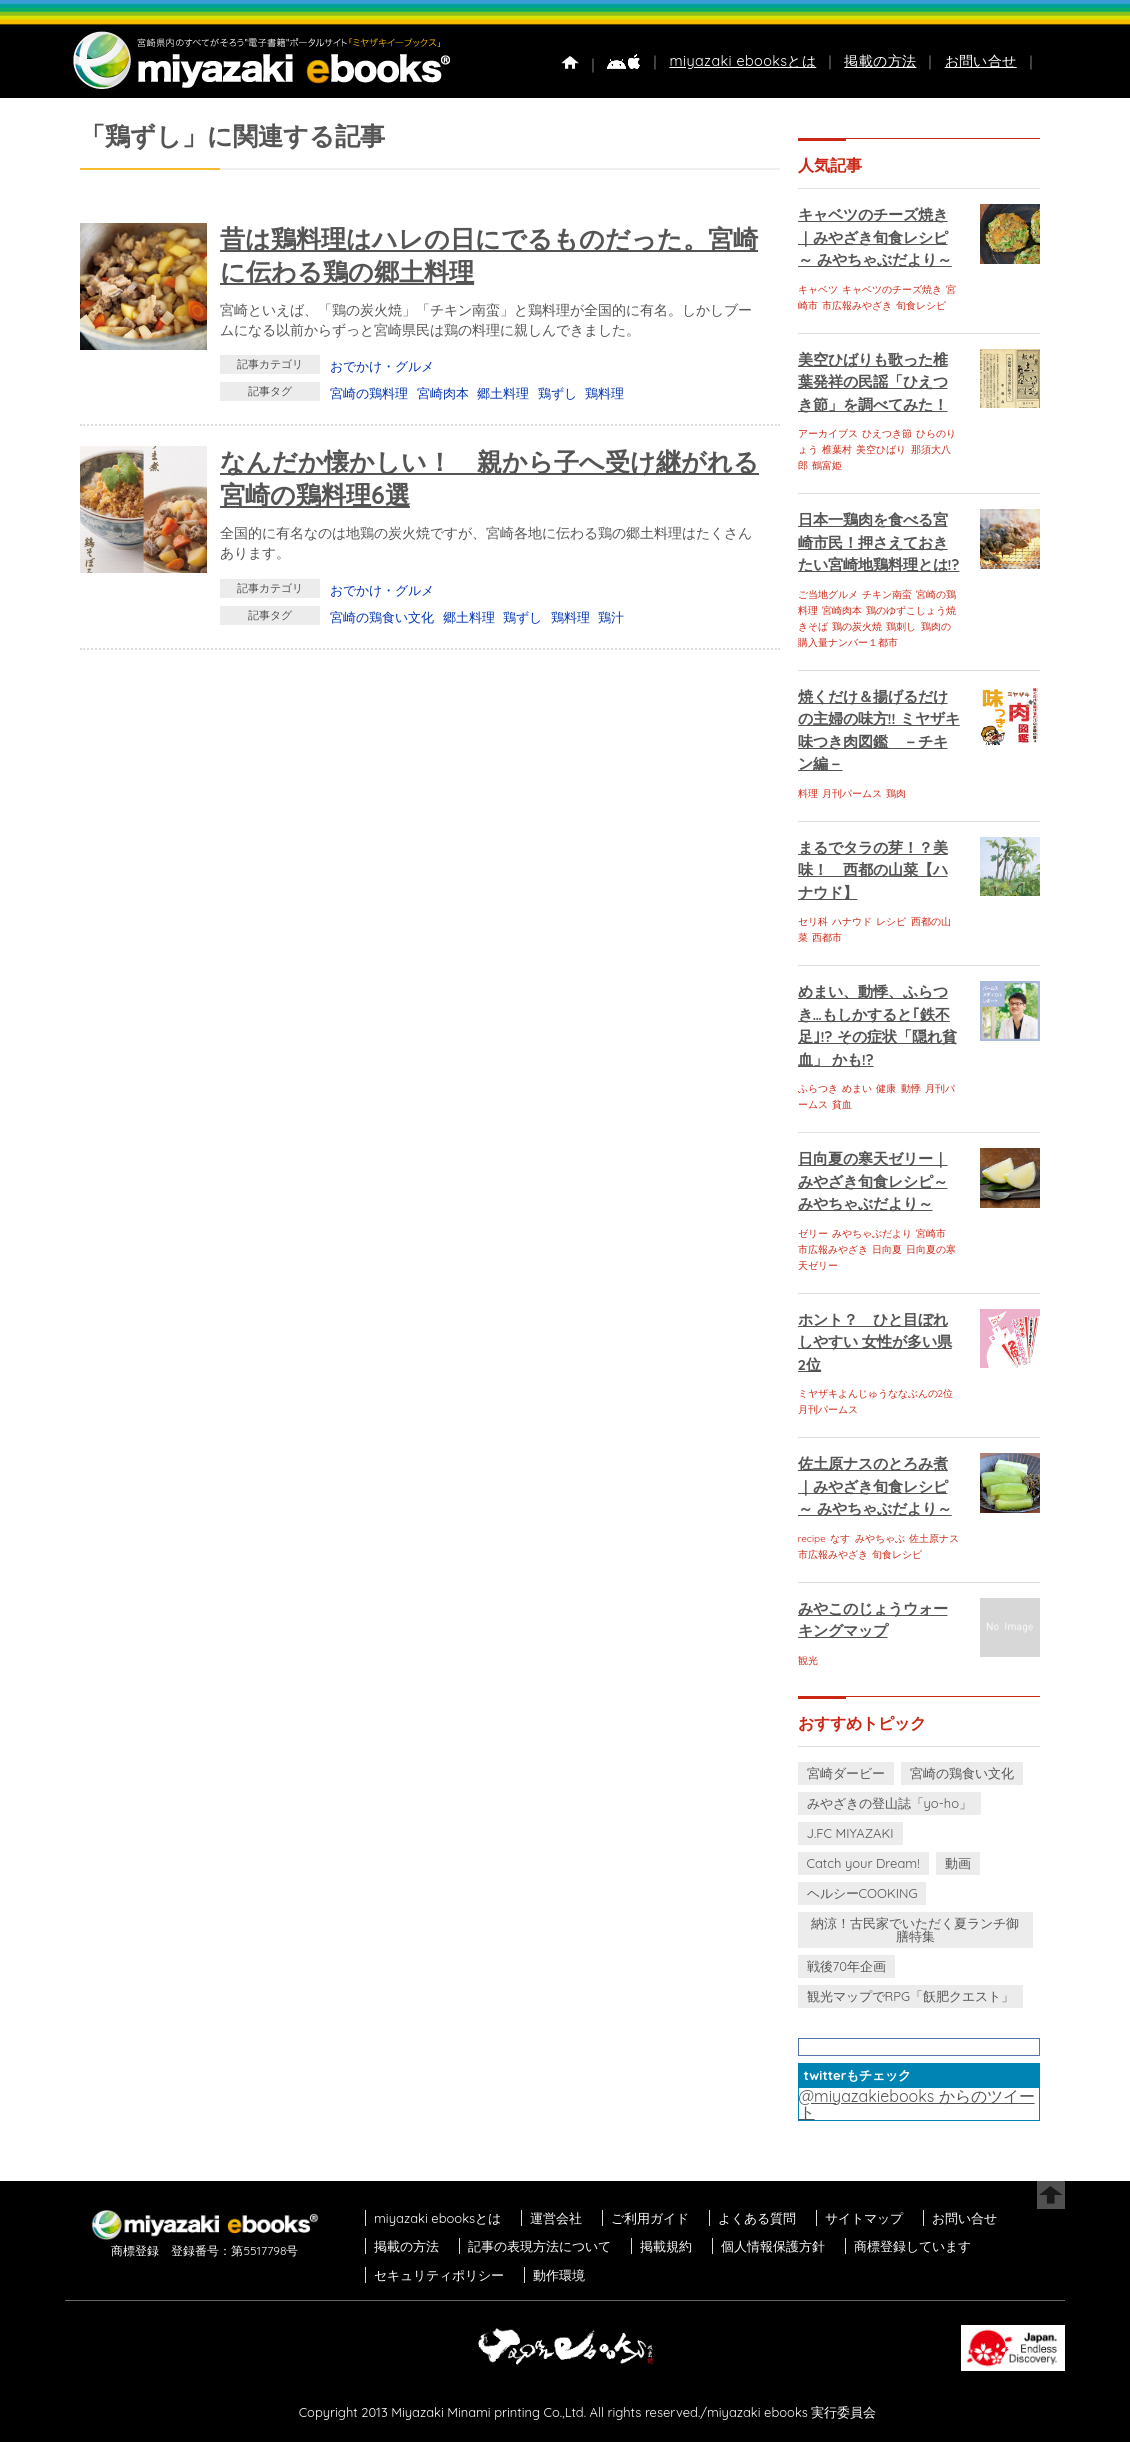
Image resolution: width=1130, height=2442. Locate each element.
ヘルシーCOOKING (862, 1893)
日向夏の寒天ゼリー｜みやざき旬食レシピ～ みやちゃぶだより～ (873, 1181)
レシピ (891, 921)
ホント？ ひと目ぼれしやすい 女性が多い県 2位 (875, 1342)
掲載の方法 (880, 61)
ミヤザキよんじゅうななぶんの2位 (876, 1393)
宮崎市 (931, 1233)
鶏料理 (604, 393)
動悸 (911, 1088)
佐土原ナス (934, 1538)
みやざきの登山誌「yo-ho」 (889, 1803)
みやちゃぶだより (872, 1233)
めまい (857, 1088)
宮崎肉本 (443, 393)
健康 (886, 1088)
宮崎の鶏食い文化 (382, 617)
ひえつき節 (887, 433)
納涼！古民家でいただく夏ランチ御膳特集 (915, 1929)
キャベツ (818, 289)
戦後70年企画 (846, 1966)
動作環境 (559, 2275)
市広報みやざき (857, 305)
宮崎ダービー (846, 1773)
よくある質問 (757, 2218)
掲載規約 (666, 2246)
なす (840, 1538)
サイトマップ (864, 2218)
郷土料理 (503, 393)
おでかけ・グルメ (382, 366)
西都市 (827, 937)
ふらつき (818, 1088)
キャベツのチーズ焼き (892, 289)
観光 (808, 1660)
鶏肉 (896, 793)
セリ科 (813, 921)
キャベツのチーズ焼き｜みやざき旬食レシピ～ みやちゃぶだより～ (875, 237)
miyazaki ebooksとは (742, 61)
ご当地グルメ (828, 594)
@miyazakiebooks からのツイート (917, 2104)
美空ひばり (881, 449)
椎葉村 (837, 449)
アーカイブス (828, 433)
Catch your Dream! (863, 1863)
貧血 (842, 1104)
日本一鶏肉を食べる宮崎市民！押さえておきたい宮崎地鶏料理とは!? (879, 542)
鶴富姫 (827, 465)
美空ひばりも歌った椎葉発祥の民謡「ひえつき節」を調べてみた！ (873, 382)
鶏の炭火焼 (857, 626)
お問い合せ (981, 61)
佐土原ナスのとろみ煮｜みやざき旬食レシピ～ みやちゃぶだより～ (875, 1486)
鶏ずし (557, 393)
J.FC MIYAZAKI (850, 1833)
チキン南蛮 (887, 594)
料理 (808, 793)
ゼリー (813, 1233)
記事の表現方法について (539, 2246)
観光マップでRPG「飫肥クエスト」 (911, 1996)
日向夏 (887, 1249)
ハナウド (852, 921)
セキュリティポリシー (439, 2275)
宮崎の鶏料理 (369, 393)
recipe (812, 1538)
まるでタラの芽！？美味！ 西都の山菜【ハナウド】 (873, 870)
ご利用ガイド (650, 2218)
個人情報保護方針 (773, 2246)
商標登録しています (912, 2246)
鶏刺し (901, 626)
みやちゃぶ (880, 1538)
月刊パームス (852, 793)
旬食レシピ (921, 305)
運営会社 (556, 2218)
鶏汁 (611, 617)
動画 (958, 1863)
